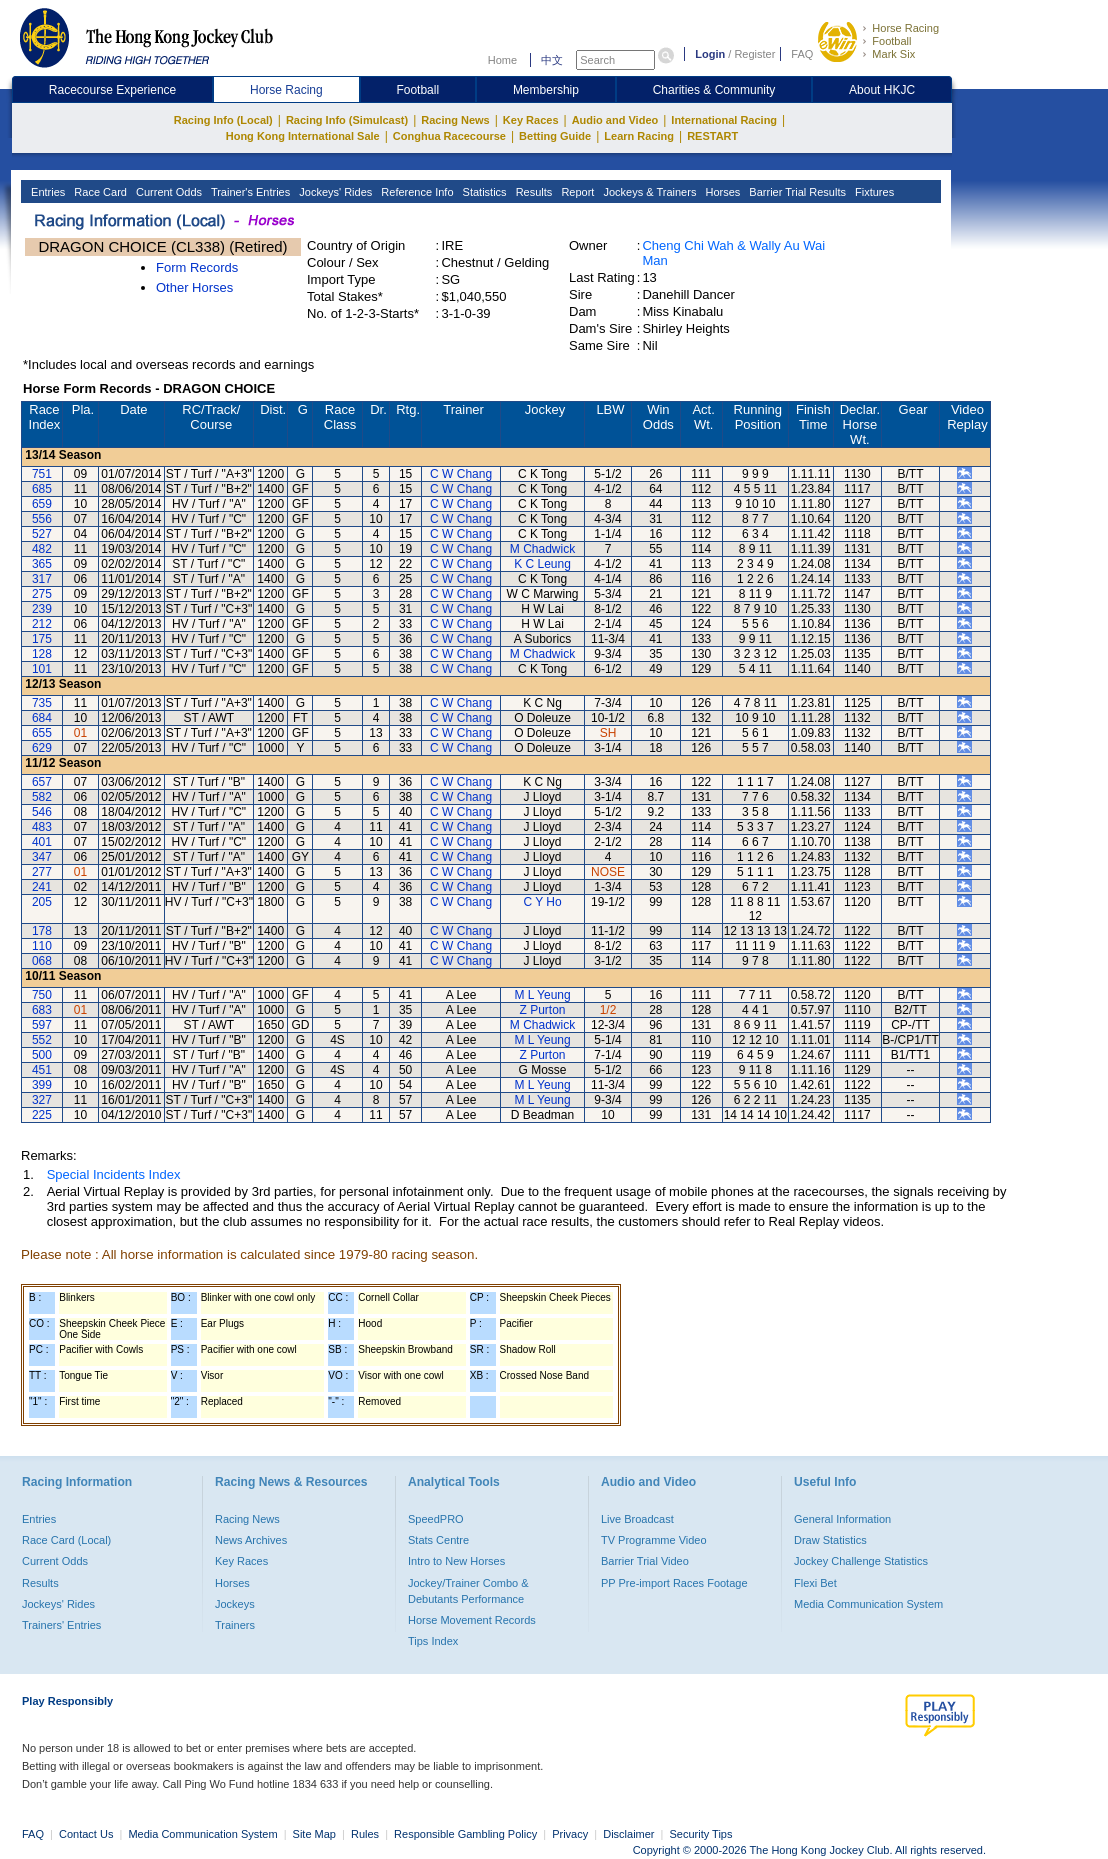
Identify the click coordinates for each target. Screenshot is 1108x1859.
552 (42, 1040)
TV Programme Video (654, 1540)
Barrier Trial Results (796, 192)
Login (710, 54)
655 (42, 733)
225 (42, 1115)
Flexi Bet (815, 1583)
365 (42, 564)
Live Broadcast (637, 1519)
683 (42, 1010)
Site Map (314, 1834)
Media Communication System (868, 1604)
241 (42, 887)
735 (42, 703)
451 (42, 1070)
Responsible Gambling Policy (465, 1834)
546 (42, 812)
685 (42, 489)
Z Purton (543, 1010)
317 (42, 579)
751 (42, 474)
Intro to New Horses (456, 1561)
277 (42, 872)
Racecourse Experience (112, 90)
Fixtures (873, 192)
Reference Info (415, 192)
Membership (546, 90)
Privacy (570, 1834)
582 (42, 797)
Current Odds (167, 192)
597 (42, 1025)
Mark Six (893, 54)
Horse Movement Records (472, 1620)
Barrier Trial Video (645, 1561)
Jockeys (235, 1604)
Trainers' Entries (61, 1625)
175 (42, 639)
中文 (552, 60)
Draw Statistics (830, 1540)
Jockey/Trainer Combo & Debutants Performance (468, 1591)
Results (533, 192)
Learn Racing (639, 136)
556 (42, 519)
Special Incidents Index (114, 1174)
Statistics (483, 192)
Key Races (531, 120)
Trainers (235, 1625)
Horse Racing (905, 28)
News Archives (251, 1540)
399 (42, 1085)
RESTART (712, 136)
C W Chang (461, 474)
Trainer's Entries (249, 192)
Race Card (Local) (66, 1540)
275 (42, 594)
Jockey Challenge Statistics (861, 1561)
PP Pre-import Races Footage (674, 1583)
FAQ (802, 54)
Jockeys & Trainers (648, 192)
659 (42, 504)
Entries (46, 192)
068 (42, 961)
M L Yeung (542, 995)
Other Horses (194, 287)
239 (42, 609)
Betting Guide (555, 136)
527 (42, 534)
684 (42, 718)
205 (42, 902)
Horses (721, 192)
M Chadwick (542, 549)
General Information (842, 1519)
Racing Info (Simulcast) (347, 120)
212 (42, 624)
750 (42, 995)
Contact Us (86, 1834)
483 (42, 827)
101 (42, 669)
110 (42, 946)
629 (42, 748)
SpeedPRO (436, 1519)
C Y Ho (542, 902)
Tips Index (433, 1641)
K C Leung (542, 564)
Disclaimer (628, 1834)
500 (42, 1055)
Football (891, 41)
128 (42, 654)
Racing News (455, 120)
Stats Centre (438, 1540)
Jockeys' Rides (334, 192)
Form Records (197, 267)
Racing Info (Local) (223, 120)
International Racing (724, 120)
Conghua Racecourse (449, 136)
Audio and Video (615, 120)
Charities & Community (714, 90)
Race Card (99, 192)
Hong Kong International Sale (303, 136)
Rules (366, 1834)
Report (576, 192)
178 (42, 931)
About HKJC (882, 90)
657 (42, 782)
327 (42, 1100)
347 (42, 857)
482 (42, 549)
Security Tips (701, 1834)
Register (754, 54)
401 (42, 842)
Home (502, 60)
